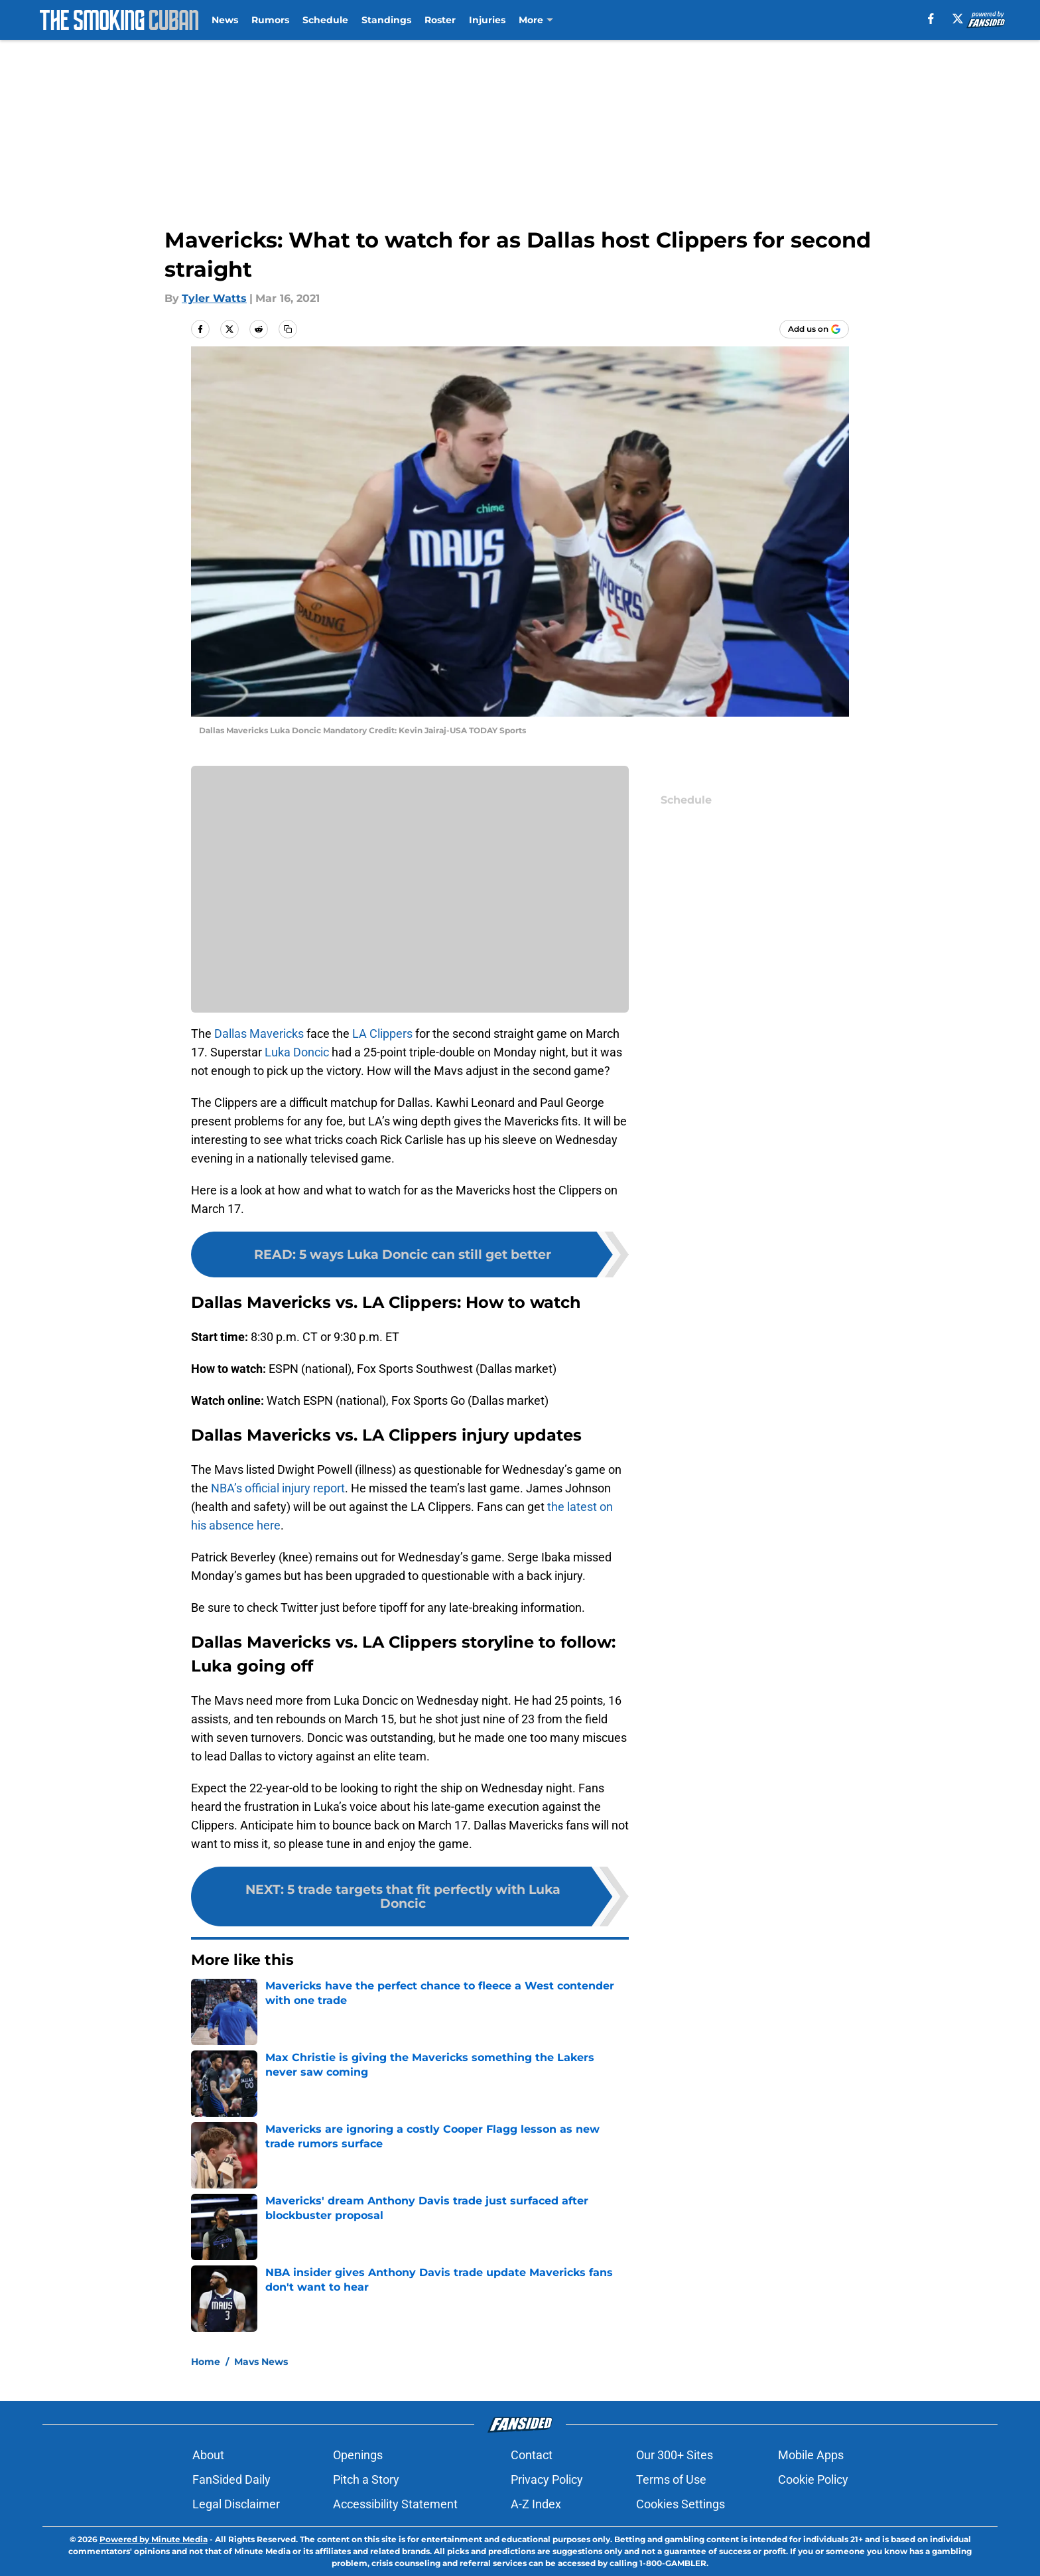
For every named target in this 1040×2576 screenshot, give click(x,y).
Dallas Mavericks (259, 1033)
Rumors (270, 20)
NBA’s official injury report (278, 1488)
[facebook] (931, 18)
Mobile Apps (811, 2455)
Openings (358, 2455)
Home (205, 2362)
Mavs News (261, 2362)
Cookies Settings (680, 2504)
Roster (440, 20)
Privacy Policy (547, 2479)
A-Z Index (536, 2504)
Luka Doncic (297, 1052)
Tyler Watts (214, 298)
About (208, 2455)
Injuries (487, 20)
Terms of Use (671, 2479)
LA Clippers (382, 1033)
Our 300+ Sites (674, 2455)
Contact (531, 2455)
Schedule (325, 20)
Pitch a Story (366, 2479)
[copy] (288, 329)
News (225, 20)
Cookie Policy (813, 2479)
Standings (386, 20)
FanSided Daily (231, 2479)
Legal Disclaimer (236, 2504)
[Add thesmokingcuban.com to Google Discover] (814, 329)
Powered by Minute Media (153, 2539)
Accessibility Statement (395, 2504)
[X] (957, 18)
